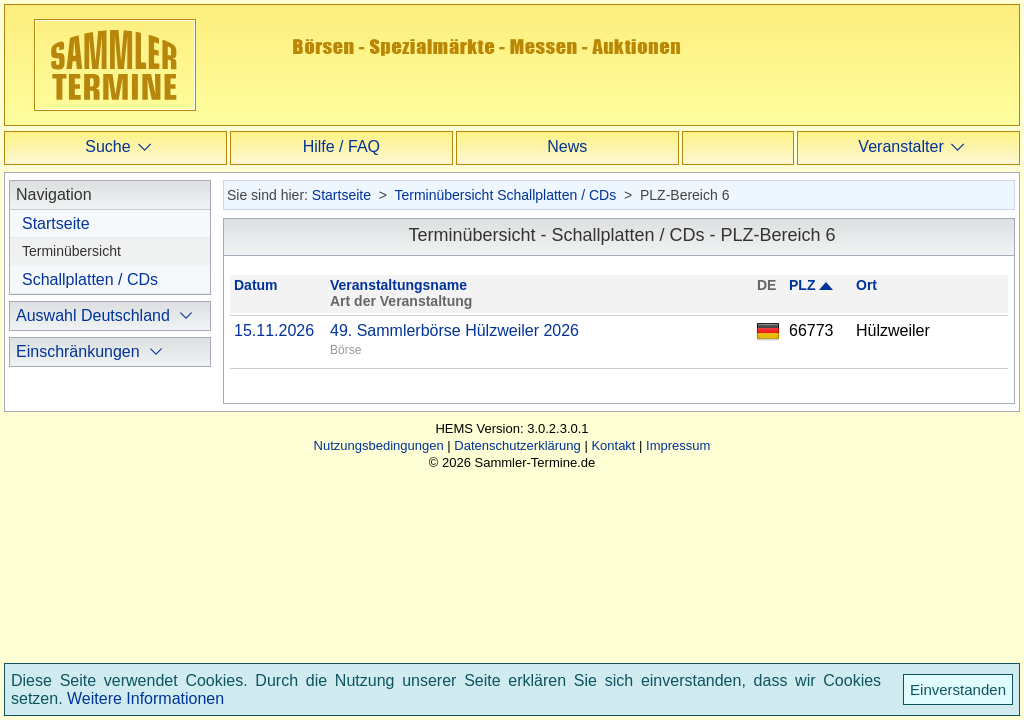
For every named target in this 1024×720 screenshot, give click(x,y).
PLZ (802, 285)
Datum (256, 285)
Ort (866, 285)
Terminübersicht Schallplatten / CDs (505, 195)
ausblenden (83, 565)
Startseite (56, 223)
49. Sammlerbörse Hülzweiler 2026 (454, 330)
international (85, 505)
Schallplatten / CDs (90, 279)
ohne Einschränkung (112, 443)
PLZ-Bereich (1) (89, 344)
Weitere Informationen (145, 698)
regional (70, 474)
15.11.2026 (274, 330)
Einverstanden (958, 689)
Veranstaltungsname (398, 285)
